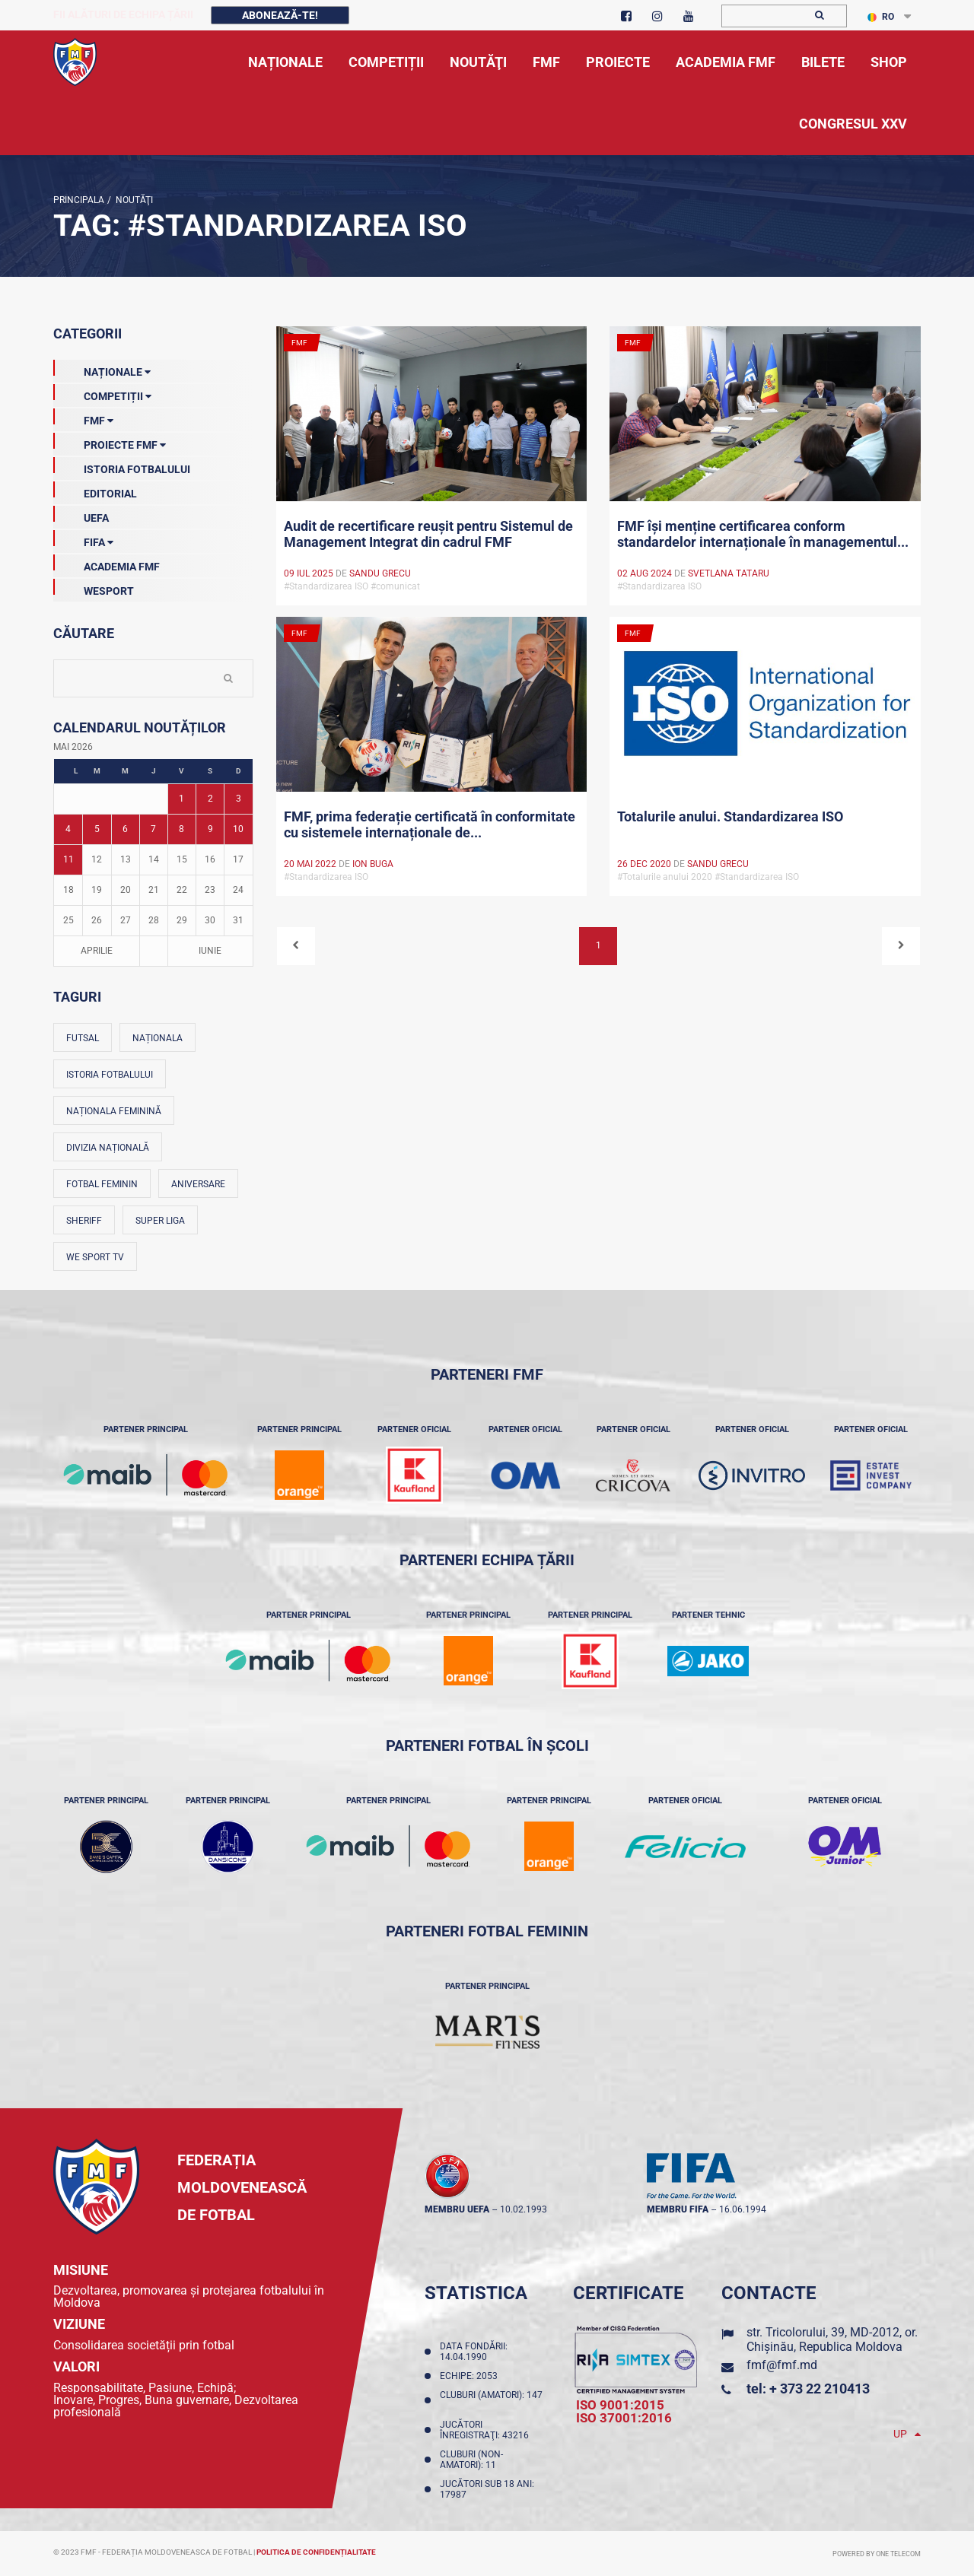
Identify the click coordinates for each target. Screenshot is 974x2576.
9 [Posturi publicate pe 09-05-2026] (210, 829)
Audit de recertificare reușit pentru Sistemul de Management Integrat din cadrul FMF (428, 534)
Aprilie (97, 950)
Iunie (210, 950)
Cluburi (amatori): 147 (491, 2400)
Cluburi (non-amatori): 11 (471, 2459)
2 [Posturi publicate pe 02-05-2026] (210, 798)
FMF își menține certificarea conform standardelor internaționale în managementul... (763, 534)
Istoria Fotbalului (121, 466)
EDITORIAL (95, 490)
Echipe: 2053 (471, 2376)
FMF (83, 417)
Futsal (82, 1038)
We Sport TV (95, 1257)
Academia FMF (106, 563)
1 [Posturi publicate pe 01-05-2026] (181, 798)
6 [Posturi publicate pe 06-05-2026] (125, 829)
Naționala (157, 1038)
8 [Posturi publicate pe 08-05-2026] (181, 829)
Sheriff (84, 1220)
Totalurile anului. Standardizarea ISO (730, 816)
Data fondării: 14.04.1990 (474, 2351)
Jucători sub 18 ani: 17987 (487, 2489)
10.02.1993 (523, 2209)
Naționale (102, 369)
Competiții (102, 393)
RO (880, 16)
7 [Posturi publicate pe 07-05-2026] (153, 829)
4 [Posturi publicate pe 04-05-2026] (68, 829)
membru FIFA (677, 2209)
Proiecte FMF (109, 442)
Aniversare (198, 1184)
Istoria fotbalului (109, 1074)
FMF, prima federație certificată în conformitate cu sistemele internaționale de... (429, 824)
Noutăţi (132, 200)
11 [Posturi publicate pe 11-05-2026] (68, 859)
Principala (78, 200)
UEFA (81, 515)
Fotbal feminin (102, 1184)
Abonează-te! (280, 15)
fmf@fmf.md (781, 2365)
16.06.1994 (742, 2209)
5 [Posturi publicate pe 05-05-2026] (97, 829)
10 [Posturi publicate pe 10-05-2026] (238, 829)
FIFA (83, 539)
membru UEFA (457, 2209)
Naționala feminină (113, 1111)
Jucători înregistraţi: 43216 (486, 2430)
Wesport (93, 588)
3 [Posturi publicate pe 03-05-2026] (238, 798)
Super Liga (160, 1220)
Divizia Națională (107, 1147)
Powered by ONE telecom (876, 2554)
